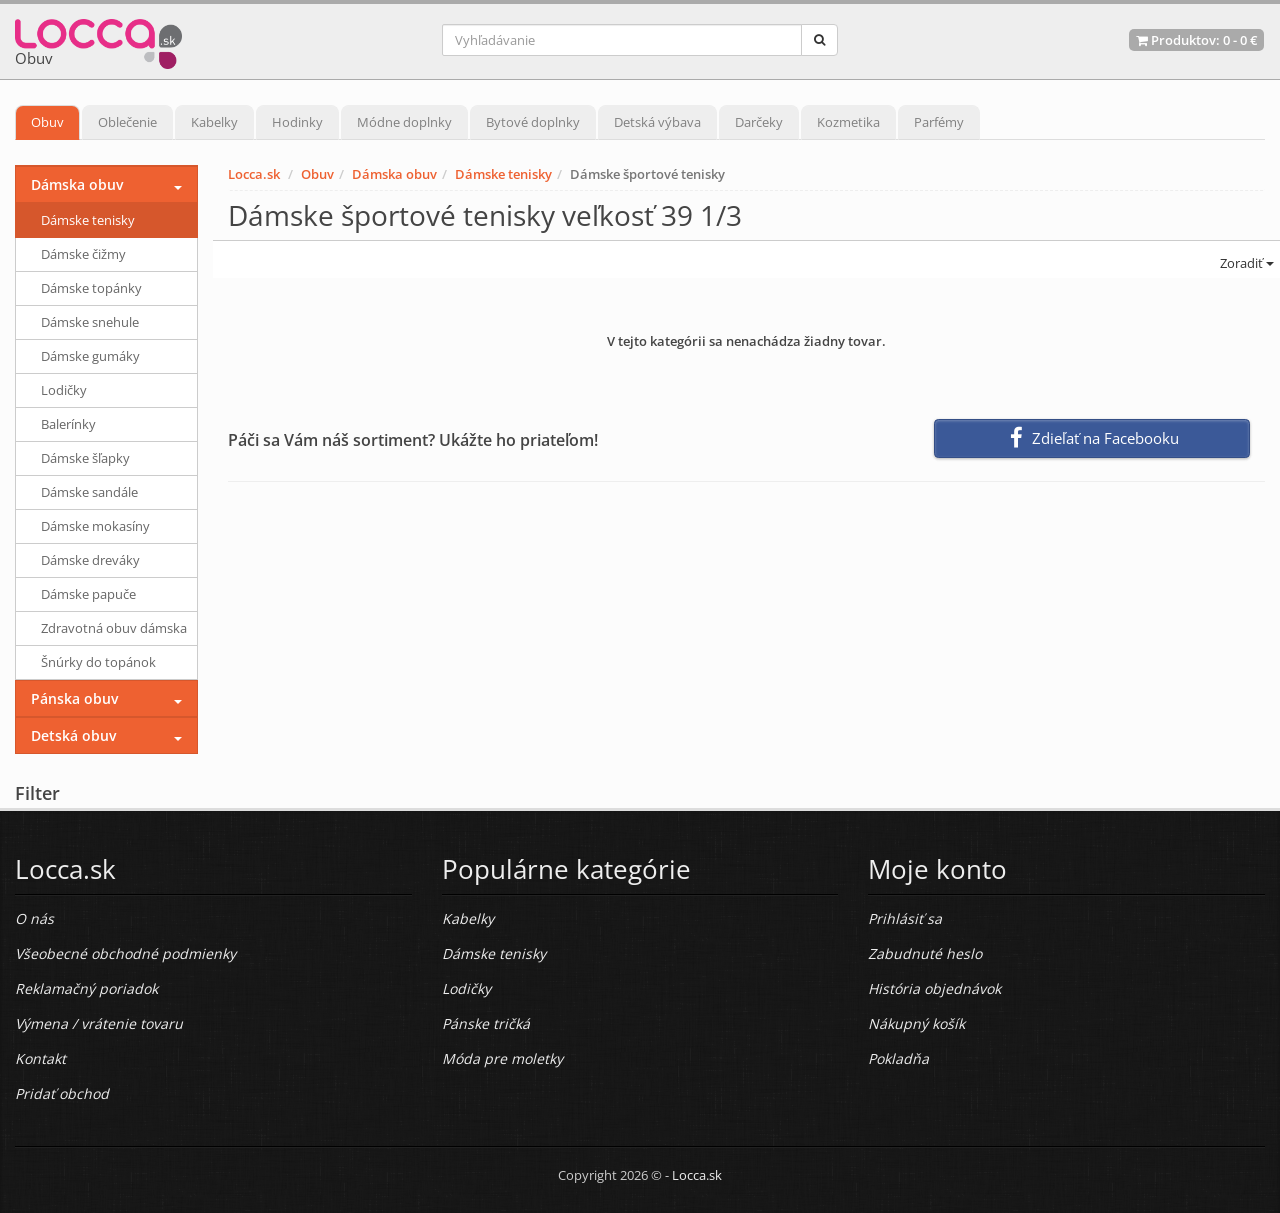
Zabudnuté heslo (925, 953)
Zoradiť (1245, 263)
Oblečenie (127, 122)
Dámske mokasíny (95, 526)
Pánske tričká (486, 1023)
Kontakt (40, 1058)
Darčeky (759, 122)
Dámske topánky (91, 288)
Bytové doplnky (533, 122)
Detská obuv (73, 735)
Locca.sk (254, 174)
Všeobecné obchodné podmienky (125, 953)
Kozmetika (848, 122)
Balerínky (68, 424)
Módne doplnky (404, 122)
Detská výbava (657, 122)
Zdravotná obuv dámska (114, 628)
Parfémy (939, 122)
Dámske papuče (88, 594)
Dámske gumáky (90, 356)
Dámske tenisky (503, 174)
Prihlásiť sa (905, 918)
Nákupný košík (916, 1023)
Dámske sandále (89, 492)
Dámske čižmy (83, 254)
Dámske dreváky (90, 560)
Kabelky (214, 122)
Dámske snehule (90, 322)
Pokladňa (898, 1058)
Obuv (47, 122)
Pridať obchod (62, 1093)
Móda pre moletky (502, 1058)
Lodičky (64, 390)
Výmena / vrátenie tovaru (99, 1023)
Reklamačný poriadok (86, 988)
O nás (34, 918)
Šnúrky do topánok (98, 662)
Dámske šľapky (85, 458)
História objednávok (934, 988)
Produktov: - (1196, 40)
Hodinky (297, 122)
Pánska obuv (74, 698)
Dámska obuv (394, 174)
